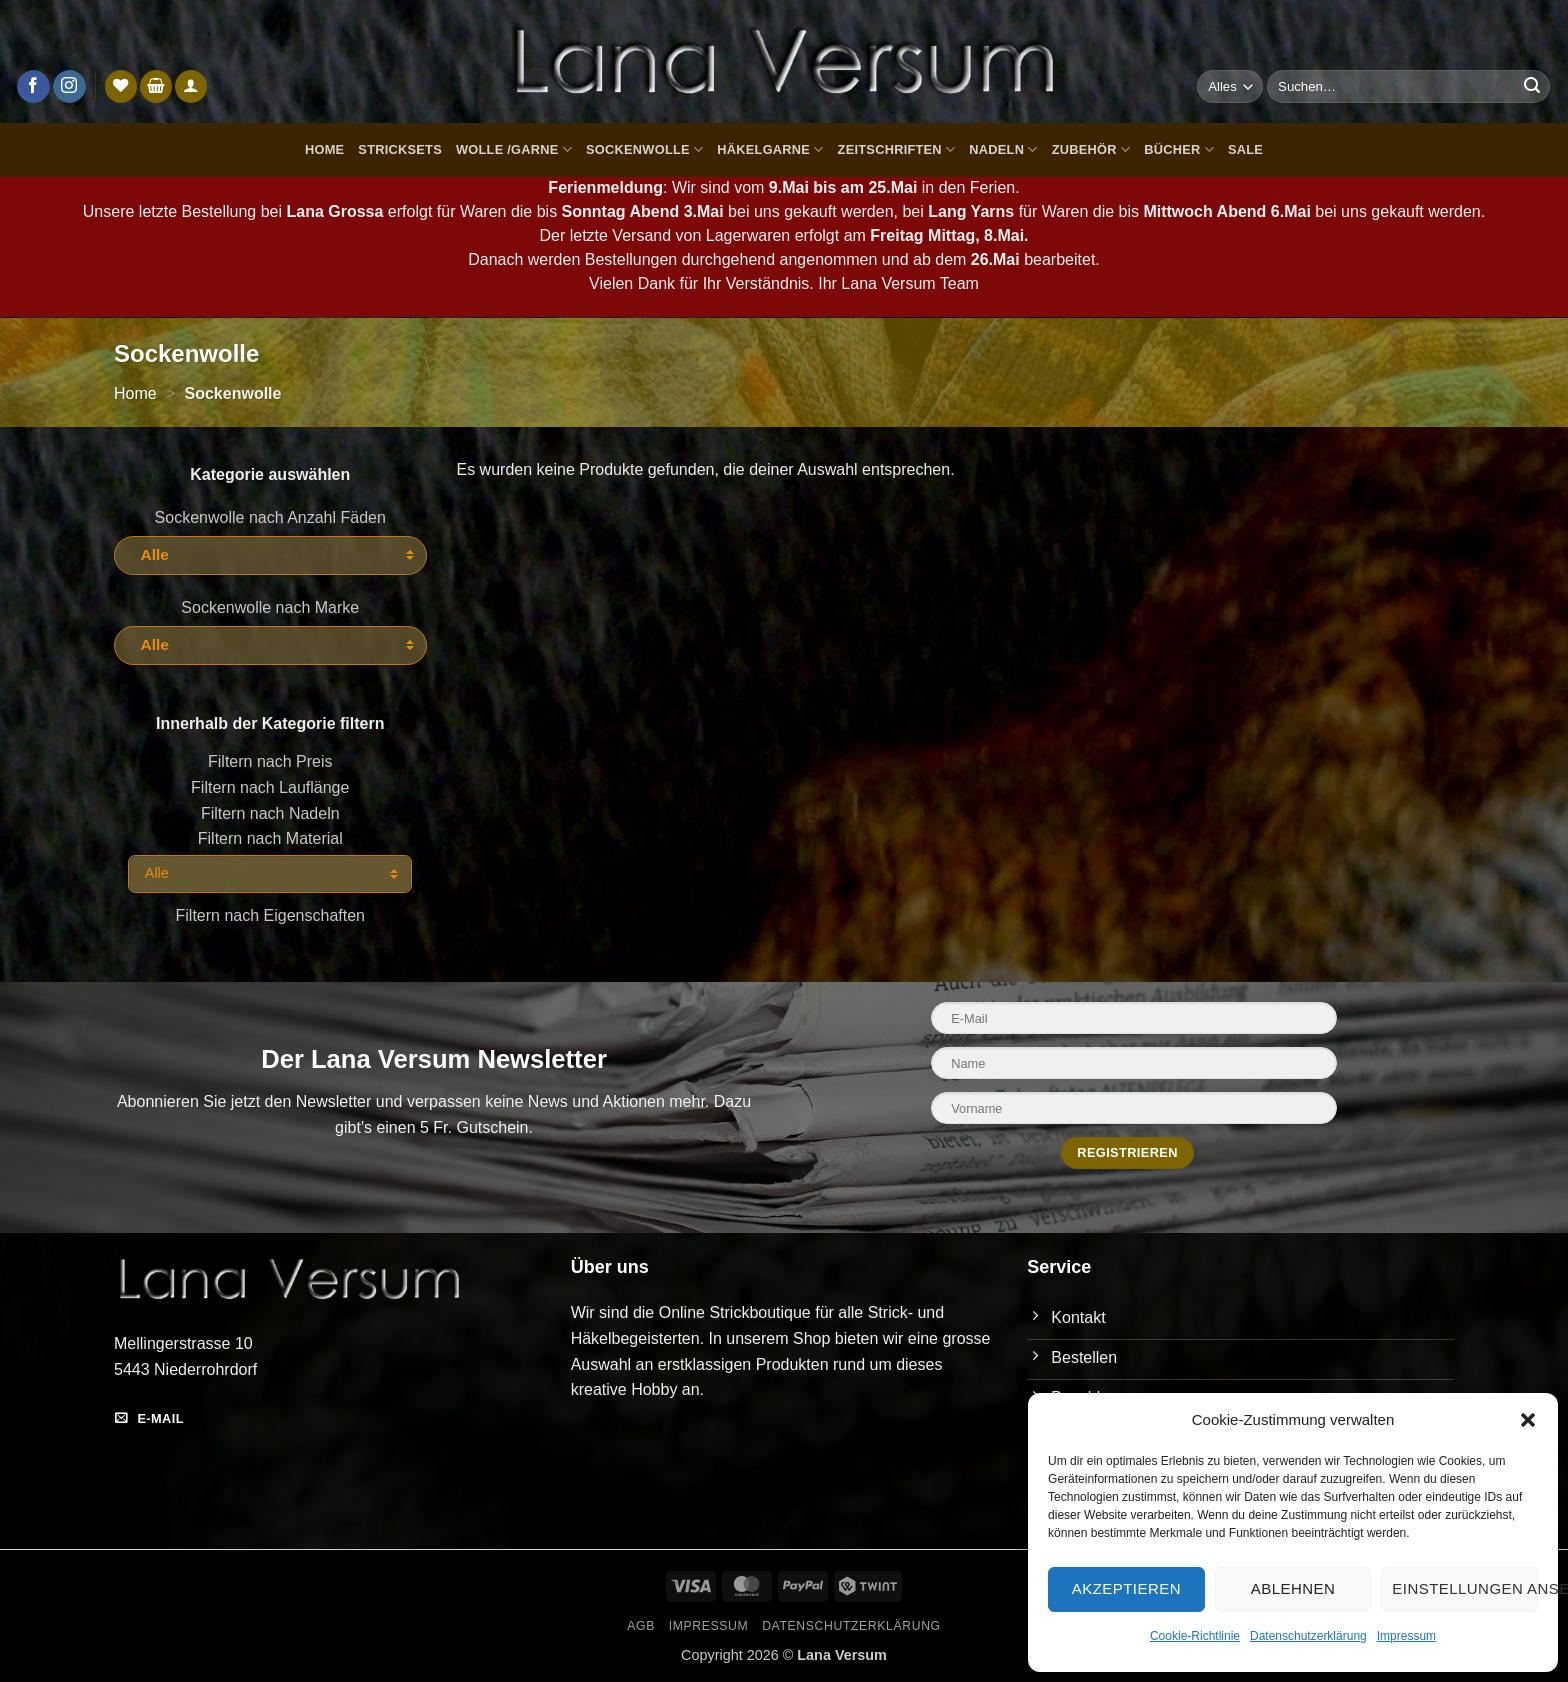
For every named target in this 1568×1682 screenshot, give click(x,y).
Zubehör (1091, 149)
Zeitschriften (897, 149)
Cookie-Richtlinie (1195, 1636)
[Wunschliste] (121, 86)
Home (324, 149)
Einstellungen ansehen (1465, 1588)
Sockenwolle (644, 149)
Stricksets (400, 149)
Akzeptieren (1126, 1588)
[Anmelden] (191, 86)
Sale (1245, 149)
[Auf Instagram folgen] (69, 87)
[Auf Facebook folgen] (33, 87)
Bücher (1179, 149)
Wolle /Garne (514, 149)
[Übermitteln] (1532, 87)
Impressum (1406, 1636)
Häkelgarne (770, 149)
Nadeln (1003, 149)
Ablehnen (1293, 1588)
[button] (1528, 1420)
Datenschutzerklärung (1308, 1636)
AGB (641, 1626)
